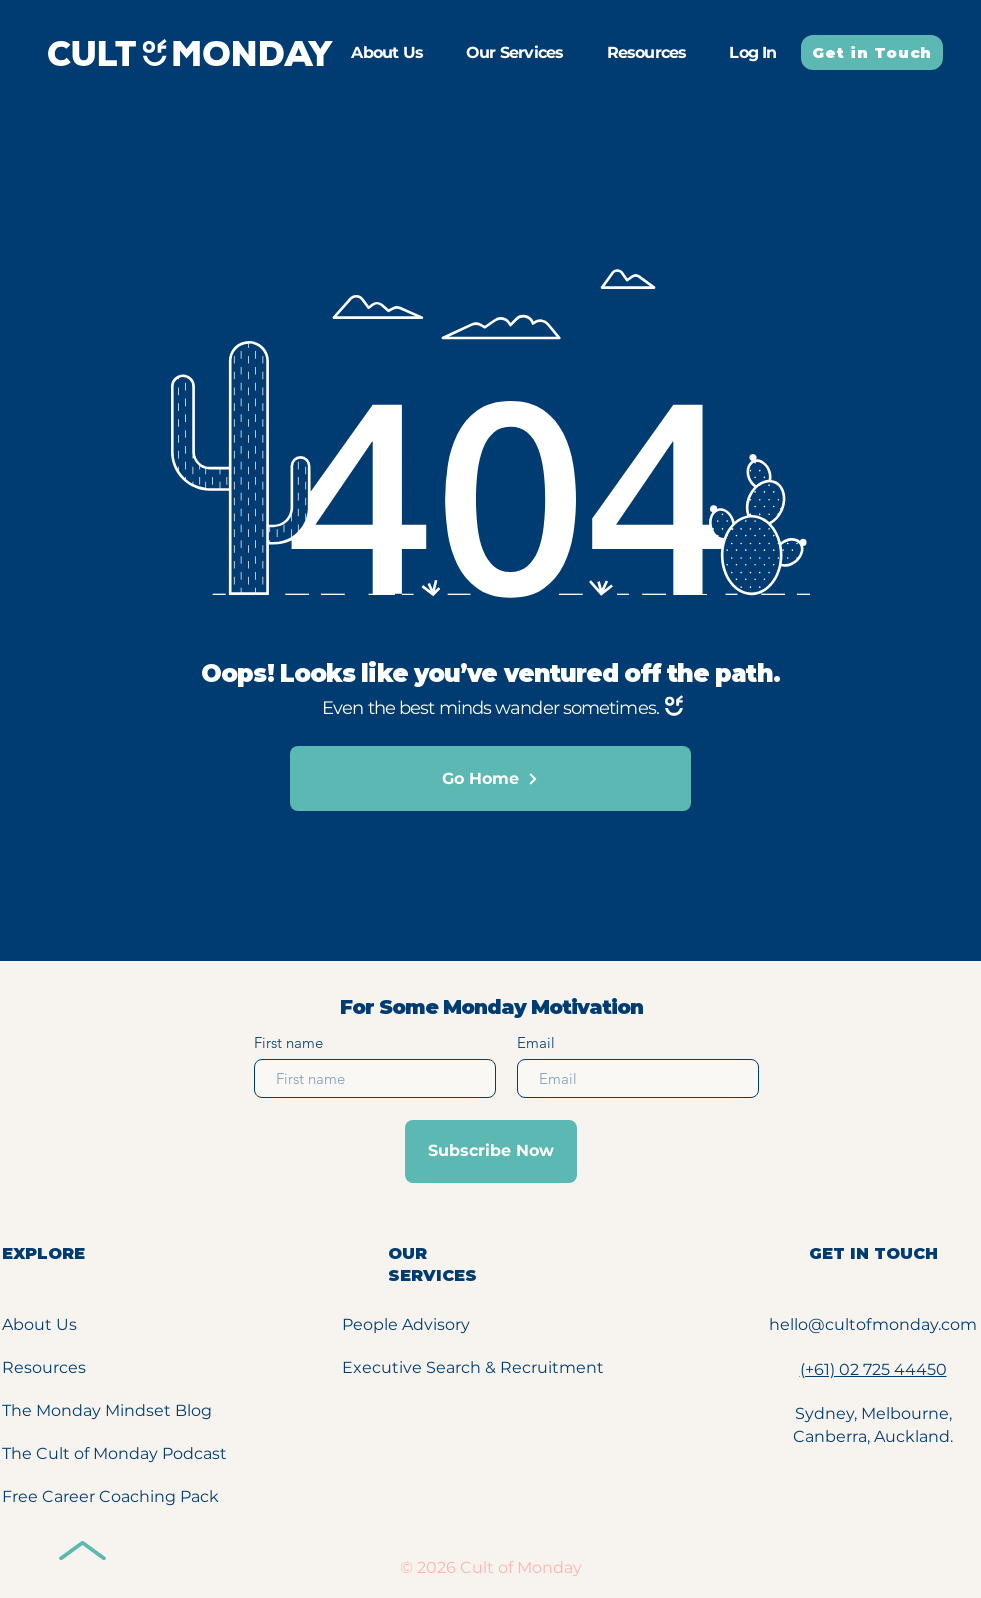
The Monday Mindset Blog (107, 1410)
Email (536, 1042)
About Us (39, 1324)
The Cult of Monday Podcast (114, 1453)
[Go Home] (490, 778)
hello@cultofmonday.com (873, 1324)
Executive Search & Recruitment (473, 1367)
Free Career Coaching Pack (110, 1496)
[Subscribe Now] (491, 1151)
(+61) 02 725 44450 (873, 1369)
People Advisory (406, 1324)
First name (288, 1042)
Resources (44, 1367)
